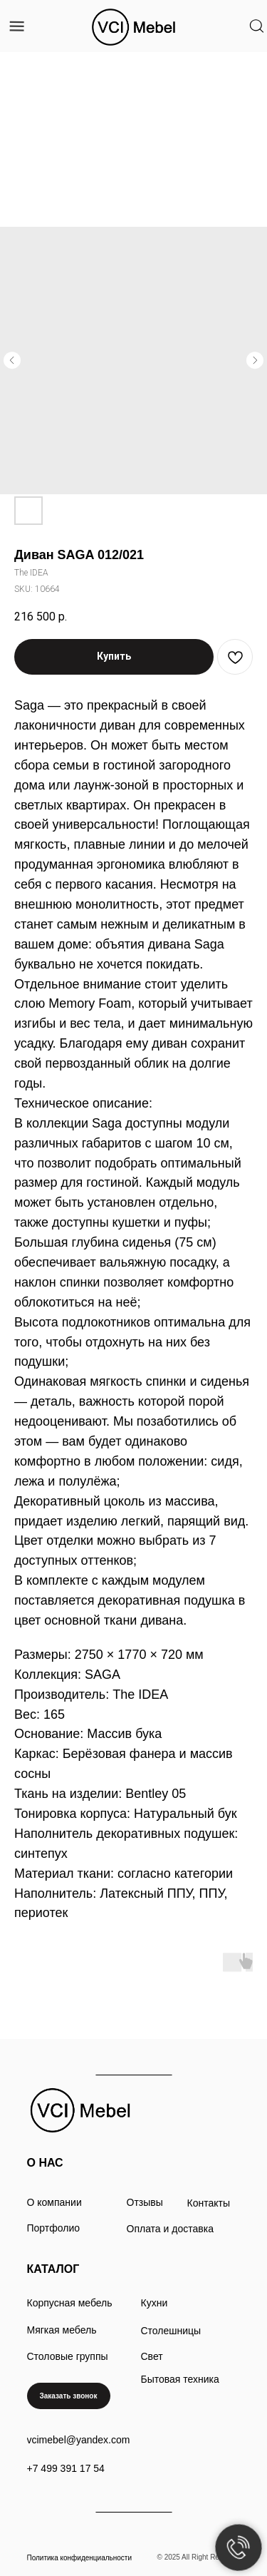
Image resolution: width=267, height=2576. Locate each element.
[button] (68, 2396)
